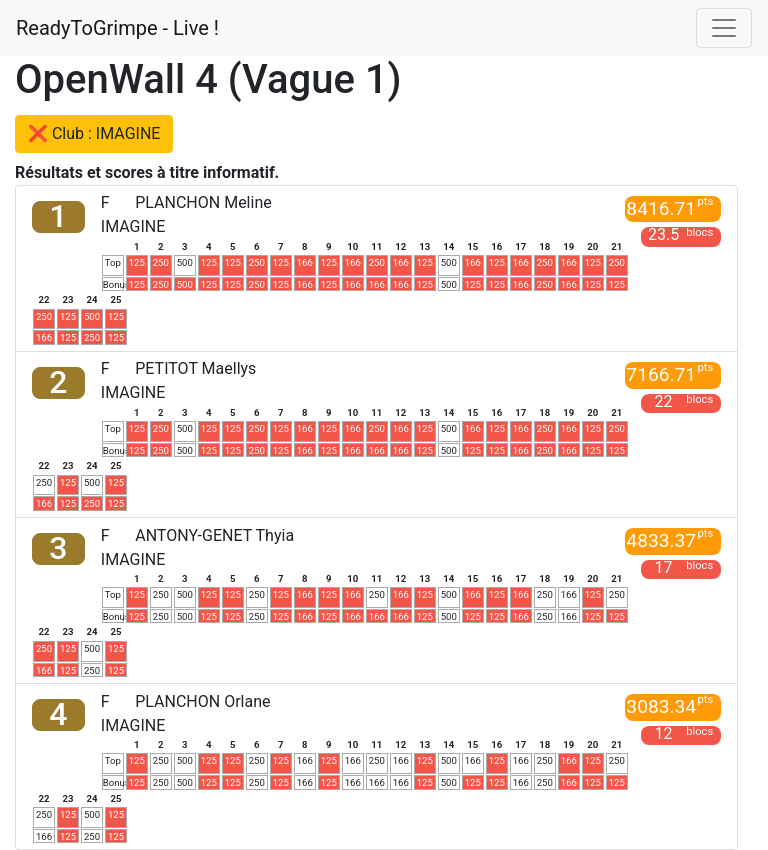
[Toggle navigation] (724, 28)
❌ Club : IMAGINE (94, 133)
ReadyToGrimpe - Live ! (117, 28)
